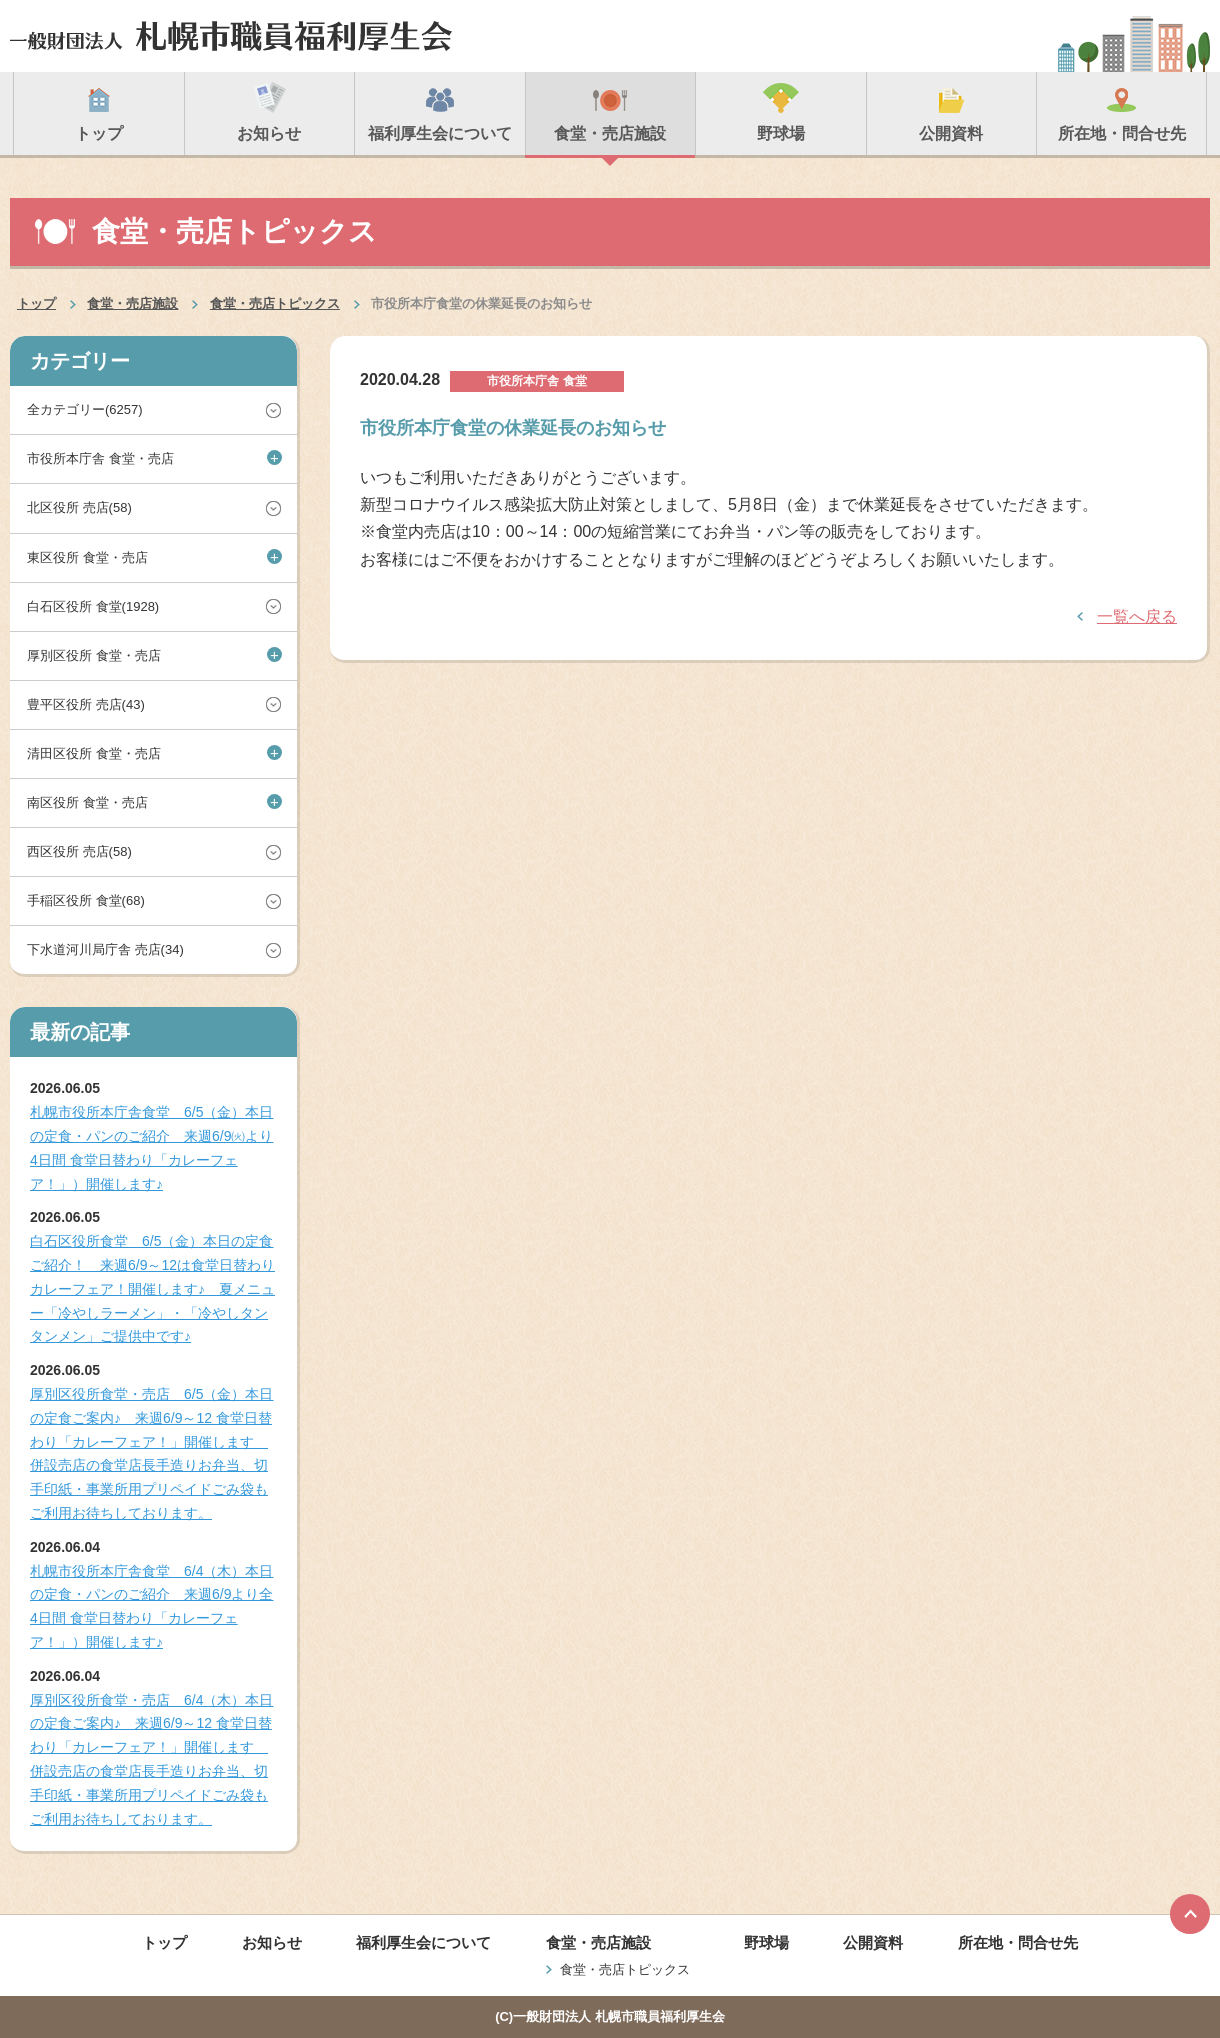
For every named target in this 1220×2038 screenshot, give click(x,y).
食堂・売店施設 (132, 303)
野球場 (766, 1942)
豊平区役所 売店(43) (86, 704)
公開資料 (873, 1942)
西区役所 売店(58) (79, 851)
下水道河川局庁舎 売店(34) (105, 949)
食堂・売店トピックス (275, 303)
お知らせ (272, 1942)
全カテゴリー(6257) (85, 409)
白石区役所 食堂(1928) (93, 606)
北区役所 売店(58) (79, 507)
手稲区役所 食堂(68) (86, 900)
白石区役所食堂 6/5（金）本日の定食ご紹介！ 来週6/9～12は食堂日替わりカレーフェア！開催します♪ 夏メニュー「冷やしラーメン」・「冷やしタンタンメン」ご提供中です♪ (152, 1288)
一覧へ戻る (1137, 616)
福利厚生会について (423, 1942)
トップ (36, 303)
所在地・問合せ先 (1018, 1942)
